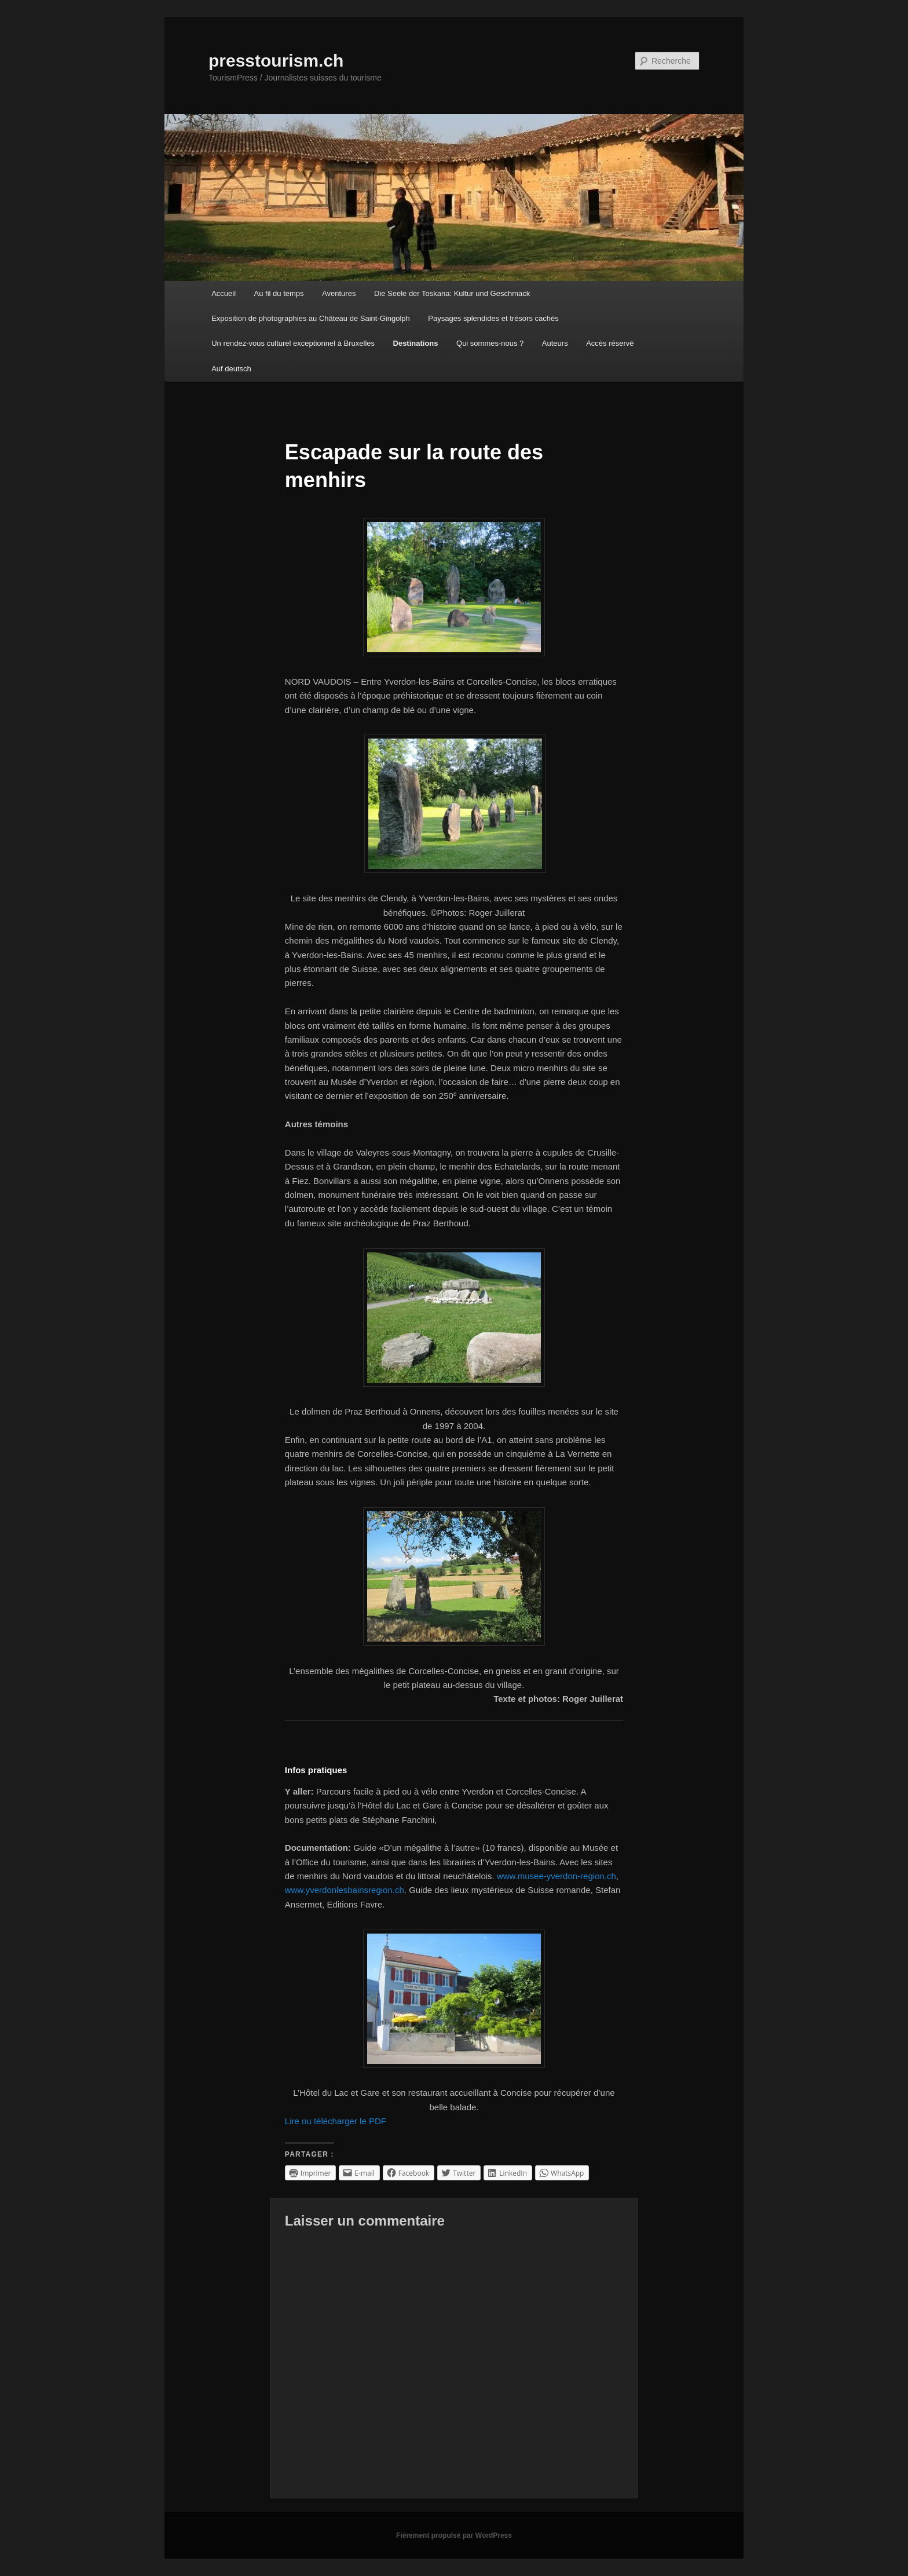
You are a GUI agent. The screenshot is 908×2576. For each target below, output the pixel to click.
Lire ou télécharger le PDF (335, 2121)
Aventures (339, 293)
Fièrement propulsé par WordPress (454, 2535)
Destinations (415, 343)
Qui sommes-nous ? (489, 343)
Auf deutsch (231, 368)
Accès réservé (610, 343)
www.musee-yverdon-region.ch (556, 1876)
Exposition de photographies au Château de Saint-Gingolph (310, 318)
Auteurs (555, 343)
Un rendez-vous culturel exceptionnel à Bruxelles (293, 343)
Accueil (223, 293)
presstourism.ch (275, 60)
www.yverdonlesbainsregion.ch (344, 1890)
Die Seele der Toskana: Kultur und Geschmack (452, 293)
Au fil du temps (279, 293)
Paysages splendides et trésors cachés (493, 318)
